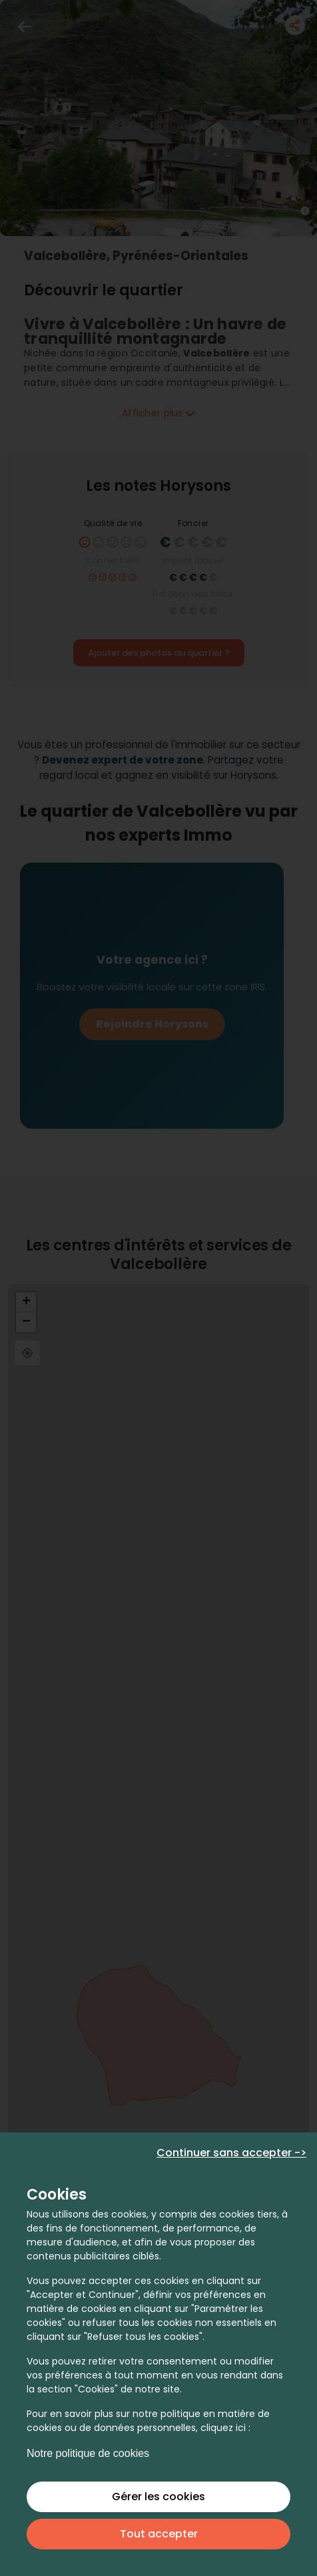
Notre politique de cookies (88, 2453)
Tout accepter (159, 2533)
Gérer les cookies (158, 2496)
